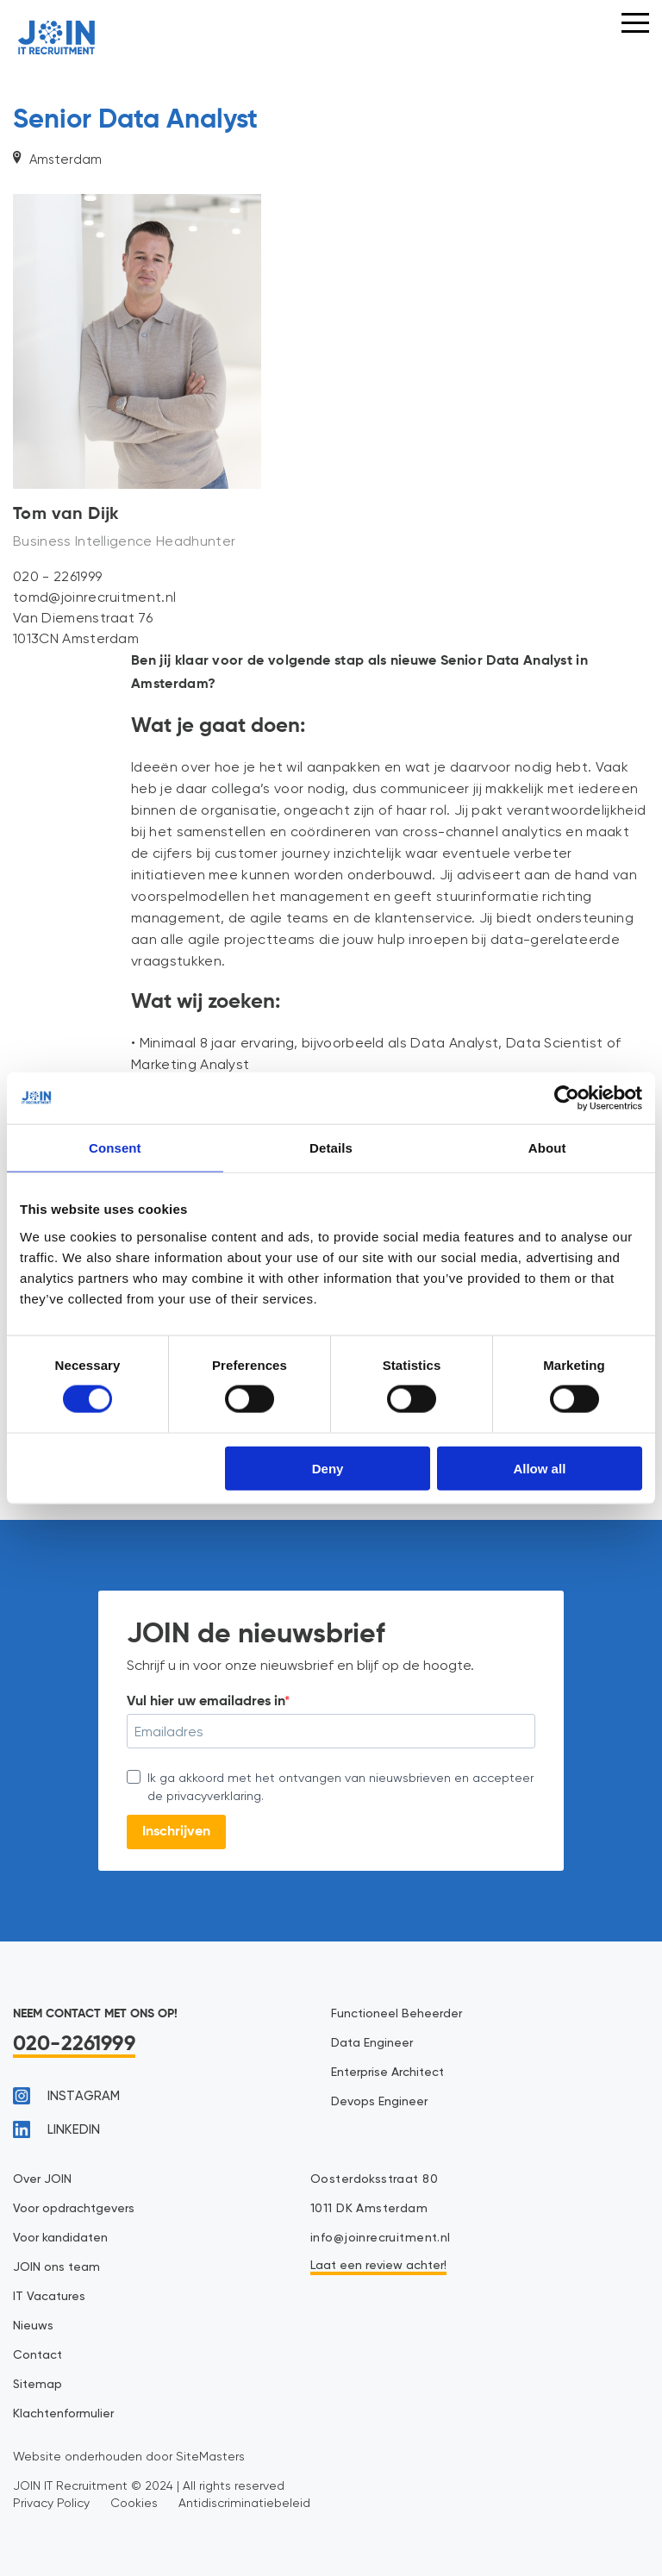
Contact (37, 2355)
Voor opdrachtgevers (73, 2209)
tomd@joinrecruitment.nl (94, 597)
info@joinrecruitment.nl (380, 2238)
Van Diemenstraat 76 (83, 618)
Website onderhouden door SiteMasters (129, 2456)
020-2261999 (74, 2044)
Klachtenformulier (63, 2414)
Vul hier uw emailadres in (205, 1702)
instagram (66, 2095)
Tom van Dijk (66, 514)
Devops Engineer (379, 2102)
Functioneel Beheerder (396, 2014)
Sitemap (37, 2385)
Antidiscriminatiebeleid (244, 2503)
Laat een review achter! (378, 2266)
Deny (328, 1467)
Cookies (134, 2503)
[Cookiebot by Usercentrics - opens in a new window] (566, 1098)
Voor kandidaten (60, 2238)
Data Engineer (372, 2043)
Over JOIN (42, 2179)
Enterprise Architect (387, 2072)
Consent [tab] (115, 1148)
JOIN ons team (56, 2267)
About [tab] (547, 1148)
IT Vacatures (49, 2297)
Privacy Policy (51, 2503)
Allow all (539, 1467)
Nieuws (33, 2326)
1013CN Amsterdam (76, 638)
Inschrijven (176, 1832)
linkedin (56, 2129)
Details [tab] (331, 1148)
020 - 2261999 (57, 576)
